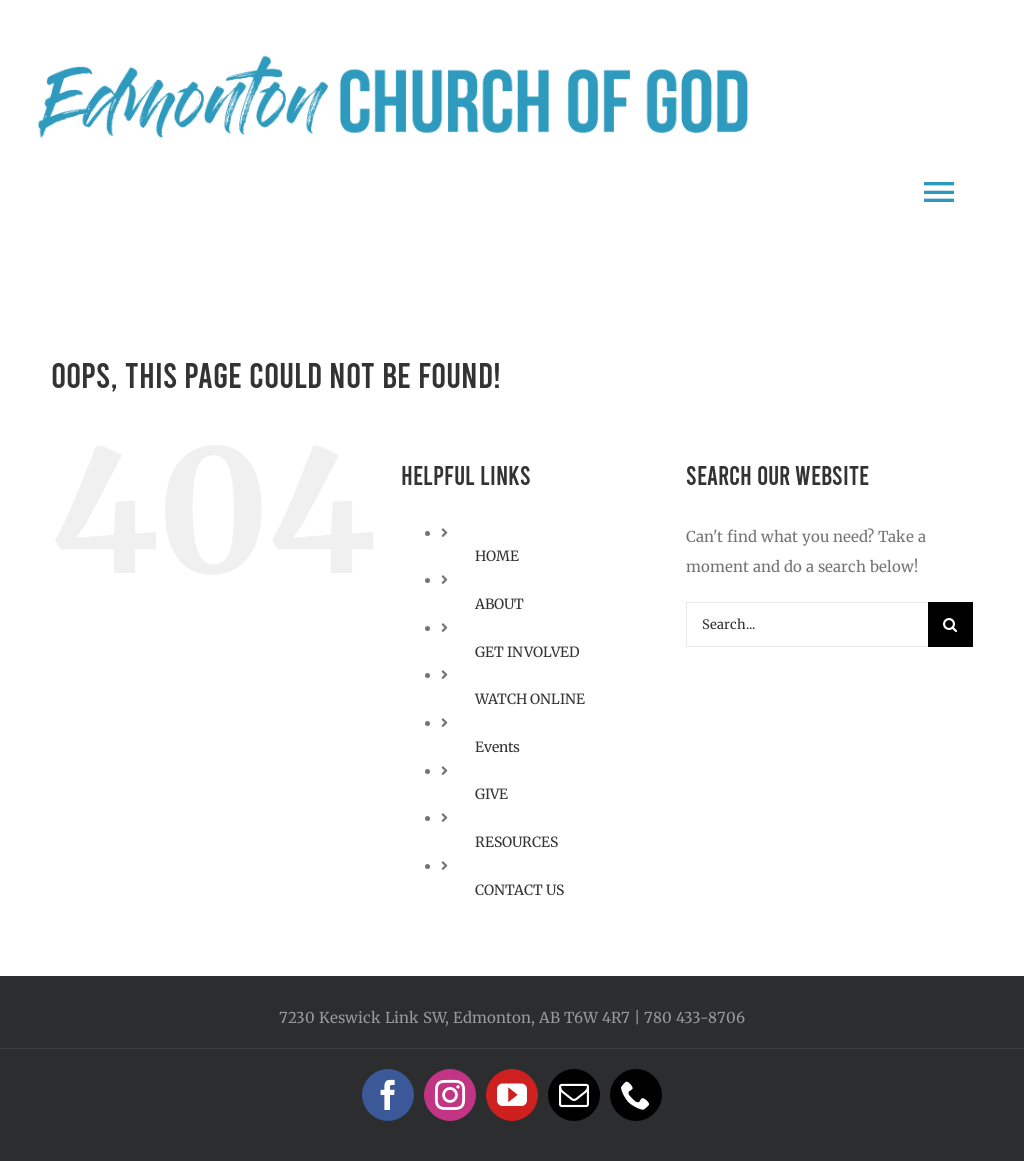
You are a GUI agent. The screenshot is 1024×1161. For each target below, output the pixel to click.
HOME (497, 556)
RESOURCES (516, 842)
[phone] (636, 1095)
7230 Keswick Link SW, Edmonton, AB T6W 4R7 (454, 1017)
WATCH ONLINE (530, 699)
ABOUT (499, 604)
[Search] (950, 624)
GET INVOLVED (527, 652)
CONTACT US (519, 890)
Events (497, 747)
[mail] (574, 1095)
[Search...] (807, 624)
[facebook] (388, 1095)
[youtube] (512, 1095)
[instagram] (450, 1095)
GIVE (491, 794)
